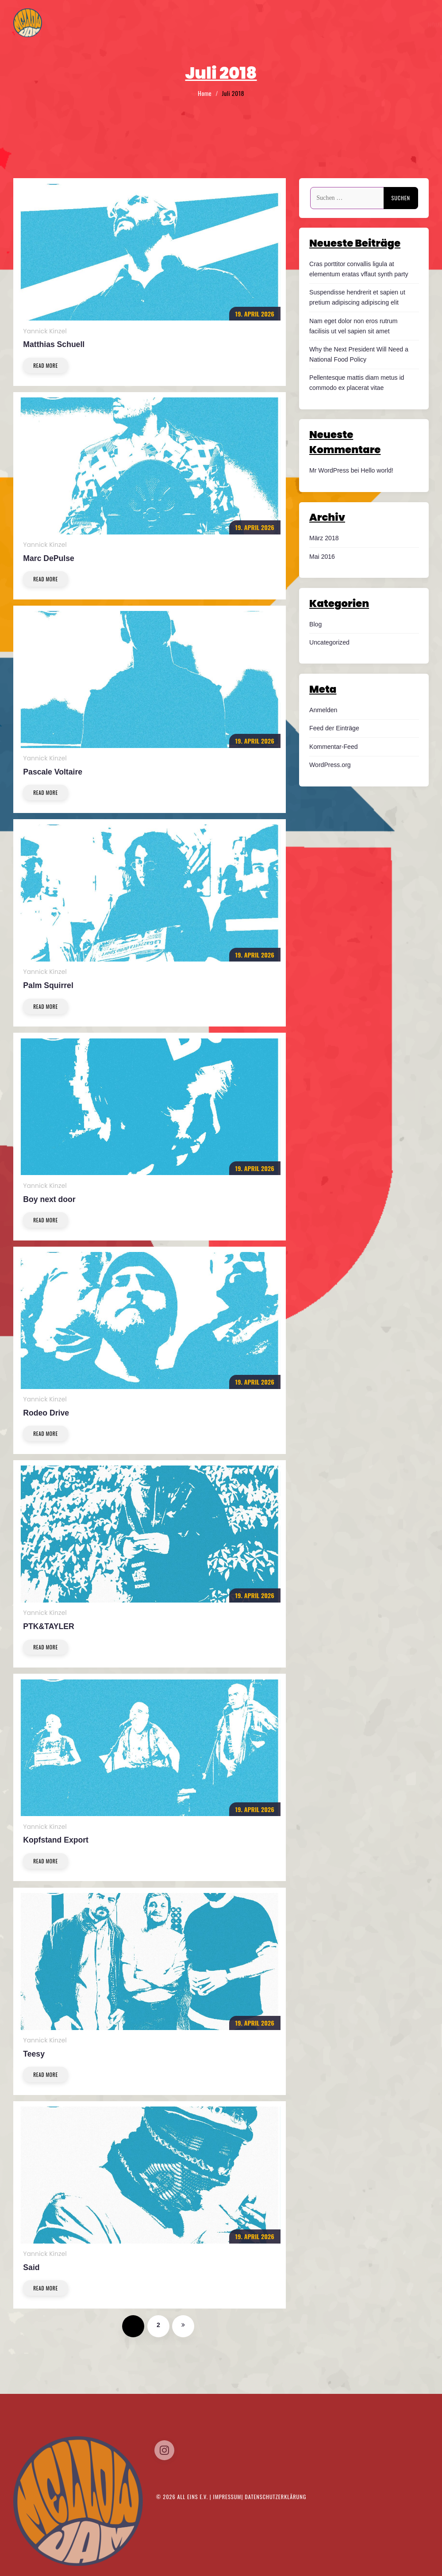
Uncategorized (329, 642)
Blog (315, 624)
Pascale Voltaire (52, 771)
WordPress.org (330, 764)
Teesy (34, 2053)
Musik (383, 24)
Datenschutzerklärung (275, 2496)
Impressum (227, 2496)
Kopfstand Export (55, 1840)
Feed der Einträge (334, 728)
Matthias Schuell (54, 344)
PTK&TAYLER (48, 1626)
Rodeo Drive (46, 1412)
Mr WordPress (329, 470)
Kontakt (412, 24)
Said (31, 2267)
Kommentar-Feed (333, 746)
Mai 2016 (322, 556)
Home (297, 24)
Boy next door (49, 1199)
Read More (45, 365)
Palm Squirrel (48, 985)
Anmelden (323, 710)
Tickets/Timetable (340, 24)
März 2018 (324, 538)
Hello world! (377, 470)
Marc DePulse (48, 558)
